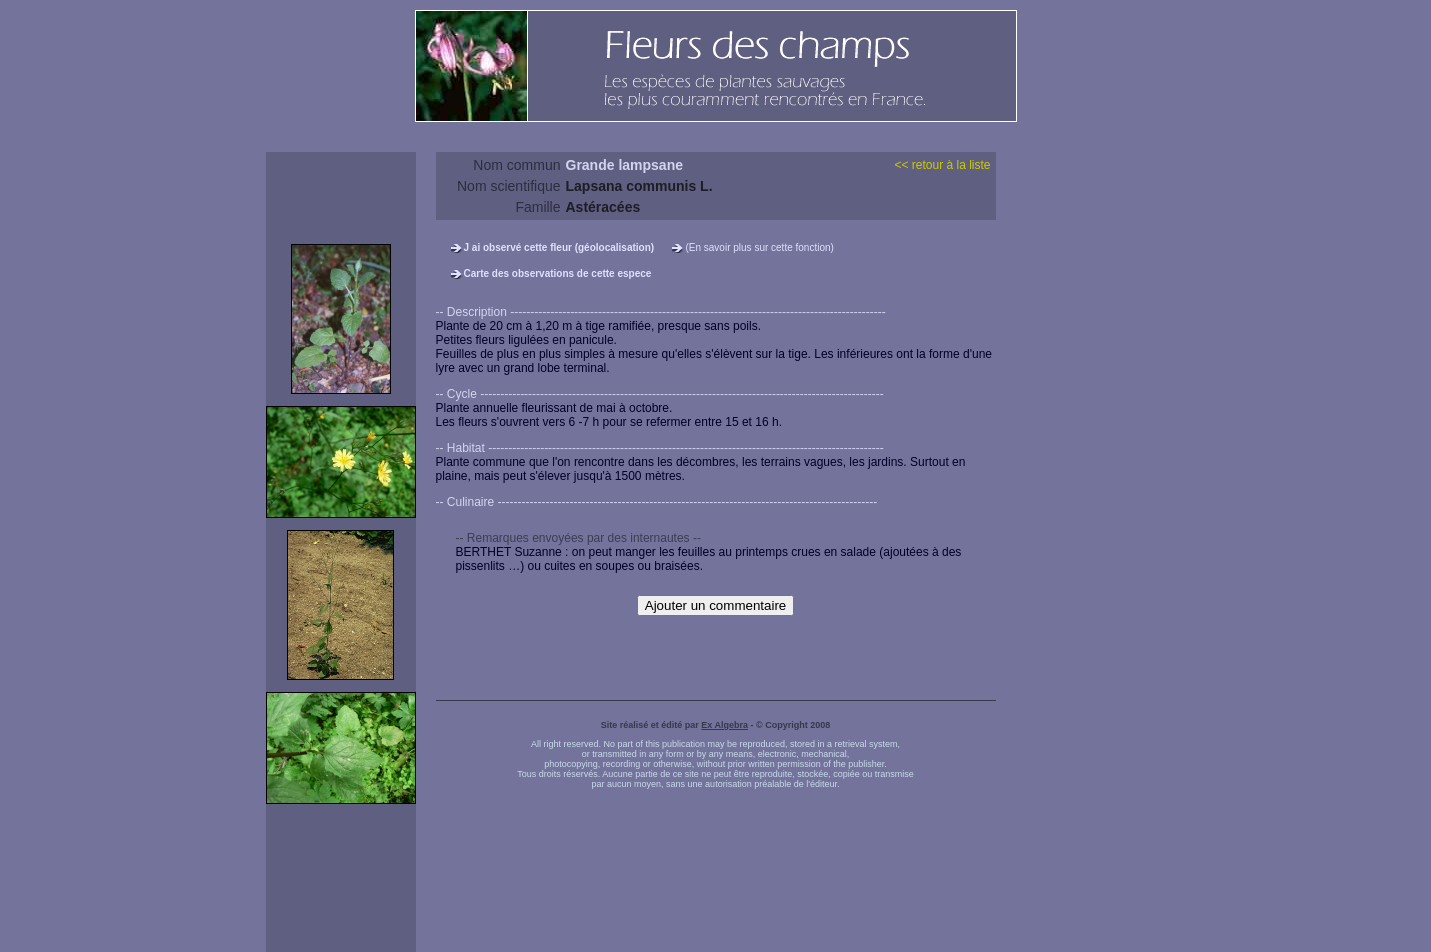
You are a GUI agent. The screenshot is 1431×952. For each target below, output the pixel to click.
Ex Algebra (724, 725)
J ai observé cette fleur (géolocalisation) (559, 247)
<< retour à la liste (942, 165)
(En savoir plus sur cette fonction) (759, 247)
